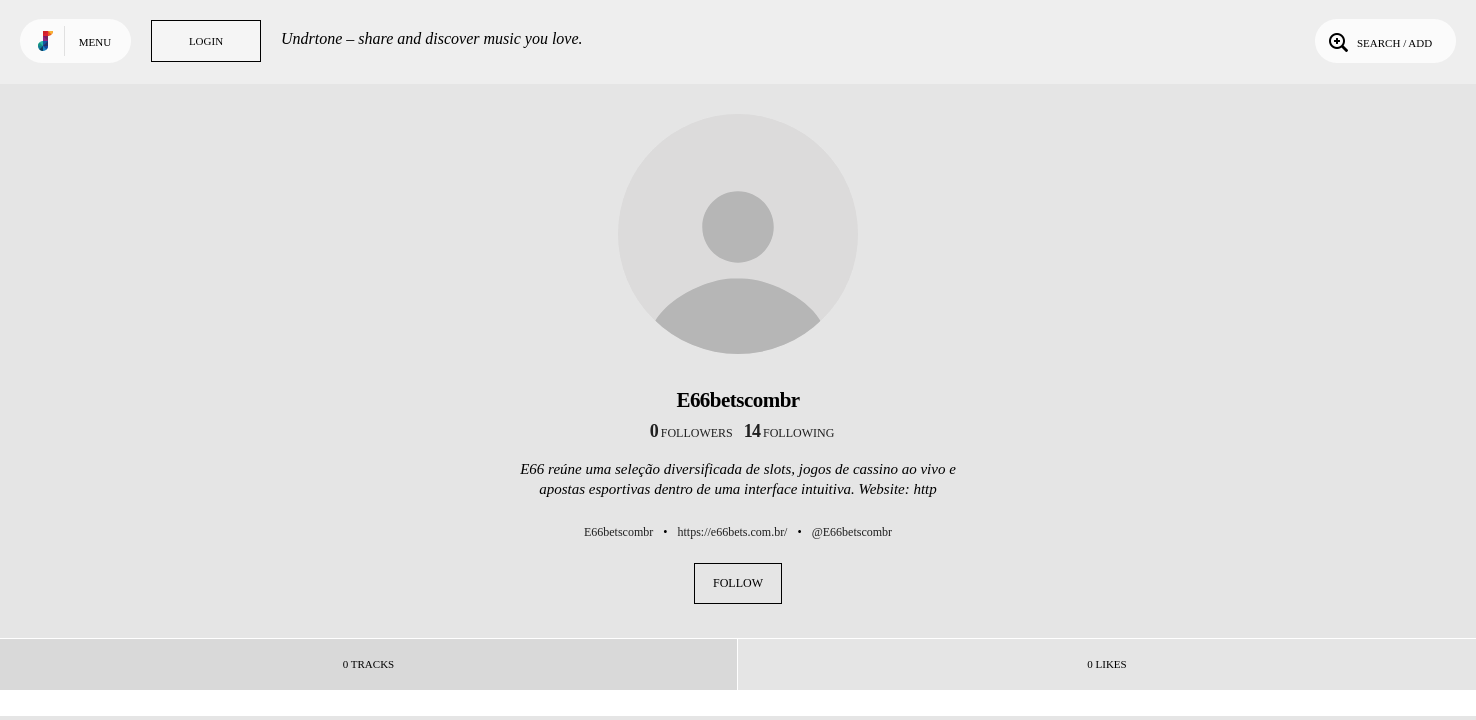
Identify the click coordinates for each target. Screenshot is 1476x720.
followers (691, 433)
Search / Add (1378, 41)
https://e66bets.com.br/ (732, 532)
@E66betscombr (852, 532)
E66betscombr (618, 532)
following (789, 433)
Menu (95, 42)
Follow (738, 583)
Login (206, 41)
